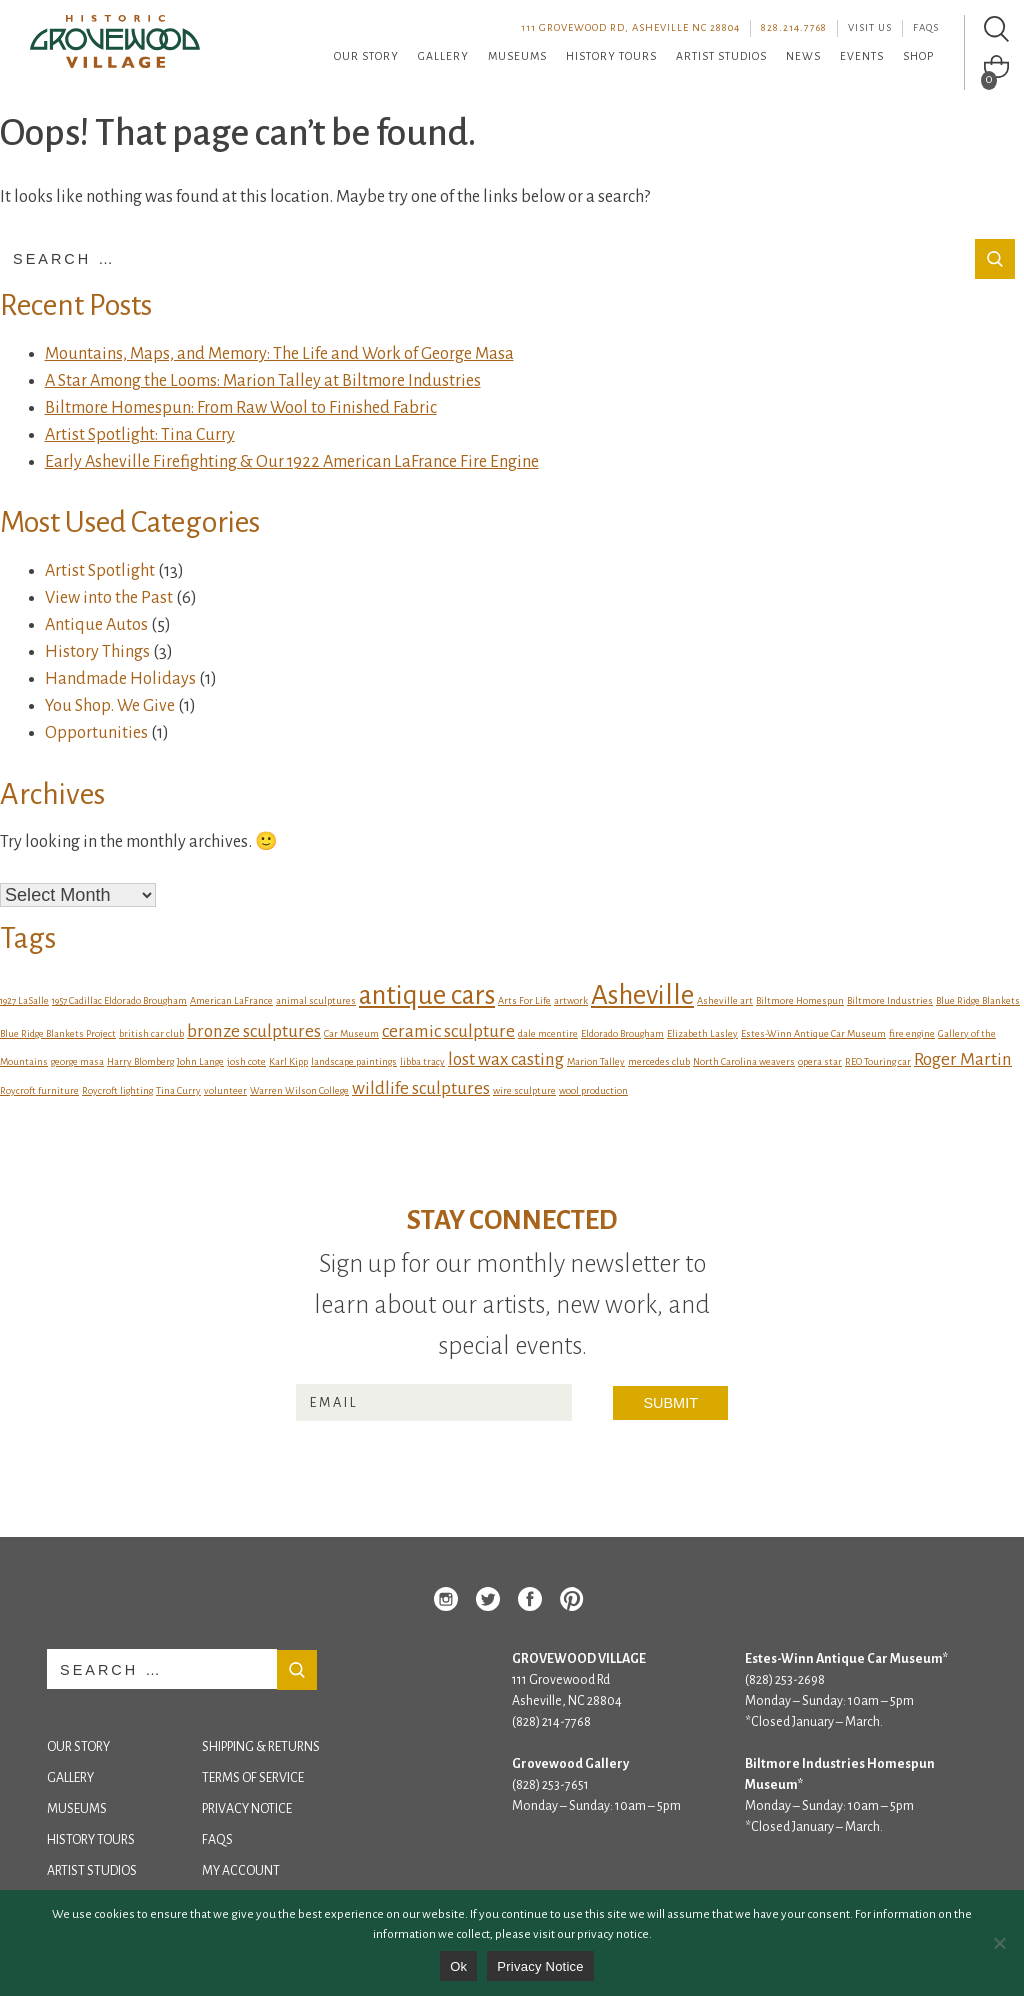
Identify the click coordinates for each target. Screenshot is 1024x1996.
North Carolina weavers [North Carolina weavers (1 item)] (744, 1061)
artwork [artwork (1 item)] (571, 1000)
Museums (517, 56)
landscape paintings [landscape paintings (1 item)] (354, 1061)
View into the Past (109, 598)
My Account (241, 1871)
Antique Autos (96, 625)
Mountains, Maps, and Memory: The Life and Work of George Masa (279, 354)
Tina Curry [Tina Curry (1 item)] (178, 1090)
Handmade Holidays (120, 679)
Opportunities (96, 733)
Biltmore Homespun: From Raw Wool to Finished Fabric (241, 408)
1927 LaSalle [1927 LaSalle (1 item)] (24, 1000)
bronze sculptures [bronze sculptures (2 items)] (254, 1031)
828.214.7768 (794, 27)
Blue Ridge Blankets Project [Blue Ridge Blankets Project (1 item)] (58, 1033)
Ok (458, 1966)
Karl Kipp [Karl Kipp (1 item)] (288, 1061)
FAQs (926, 27)
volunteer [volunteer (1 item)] (225, 1090)
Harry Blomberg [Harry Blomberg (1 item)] (140, 1061)
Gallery (443, 56)
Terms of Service (253, 1778)
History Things (97, 652)
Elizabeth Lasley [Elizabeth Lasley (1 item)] (702, 1033)
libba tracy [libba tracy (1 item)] (422, 1061)
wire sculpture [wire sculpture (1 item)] (524, 1090)
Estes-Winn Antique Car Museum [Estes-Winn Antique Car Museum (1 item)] (813, 1033)
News (803, 56)
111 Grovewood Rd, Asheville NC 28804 (630, 27)
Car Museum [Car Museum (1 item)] (351, 1033)
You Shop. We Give (110, 706)
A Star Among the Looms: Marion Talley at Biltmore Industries (263, 381)
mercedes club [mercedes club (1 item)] (659, 1061)
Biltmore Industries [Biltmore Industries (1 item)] (890, 1000)
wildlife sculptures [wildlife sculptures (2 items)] (421, 1088)
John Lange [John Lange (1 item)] (200, 1061)
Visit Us (870, 27)
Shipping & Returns (261, 1747)
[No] (999, 1943)
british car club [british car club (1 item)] (151, 1033)
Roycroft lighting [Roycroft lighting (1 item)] (117, 1090)
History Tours (611, 56)
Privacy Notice (247, 1809)
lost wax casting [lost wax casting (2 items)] (506, 1059)
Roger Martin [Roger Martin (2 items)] (963, 1059)
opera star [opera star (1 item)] (820, 1061)
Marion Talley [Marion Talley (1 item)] (596, 1061)
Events (862, 56)
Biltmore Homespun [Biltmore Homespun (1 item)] (800, 1000)
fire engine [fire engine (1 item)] (912, 1033)
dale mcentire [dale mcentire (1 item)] (548, 1033)
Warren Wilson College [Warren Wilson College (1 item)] (299, 1090)
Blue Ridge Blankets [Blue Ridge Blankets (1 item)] (978, 1000)
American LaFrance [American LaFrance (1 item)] (231, 1000)
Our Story (366, 56)
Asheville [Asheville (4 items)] (642, 995)
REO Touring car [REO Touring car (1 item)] (878, 1061)
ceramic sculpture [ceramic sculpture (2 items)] (448, 1031)
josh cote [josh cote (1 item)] (246, 1061)
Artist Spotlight (100, 571)
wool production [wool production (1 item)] (593, 1090)
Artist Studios (721, 56)
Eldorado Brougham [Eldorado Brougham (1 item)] (622, 1033)
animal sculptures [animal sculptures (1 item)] (316, 1000)
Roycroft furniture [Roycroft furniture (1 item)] (39, 1090)
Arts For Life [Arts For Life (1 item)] (524, 1000)
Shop (918, 56)
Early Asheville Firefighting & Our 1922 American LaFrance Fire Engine (292, 462)
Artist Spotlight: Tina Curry (140, 435)
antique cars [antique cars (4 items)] (427, 995)
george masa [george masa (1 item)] (77, 1061)
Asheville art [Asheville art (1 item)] (725, 1000)
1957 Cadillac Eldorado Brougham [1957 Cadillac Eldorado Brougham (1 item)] (119, 1000)
